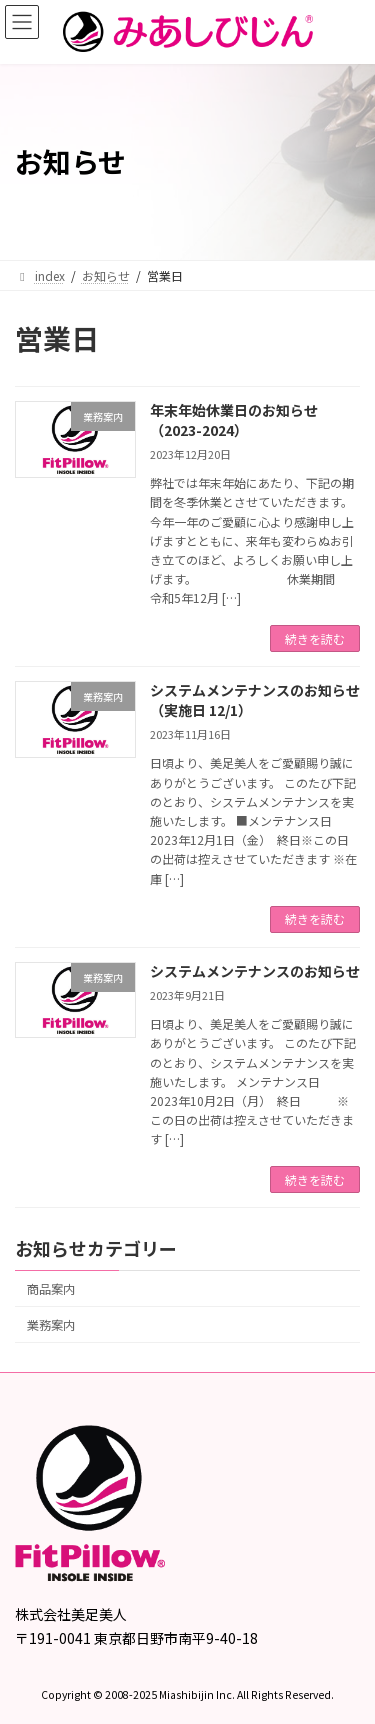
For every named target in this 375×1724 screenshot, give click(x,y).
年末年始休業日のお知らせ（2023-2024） (234, 420)
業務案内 (51, 1325)
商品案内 (51, 1289)
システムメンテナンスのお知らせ (255, 971)
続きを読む (315, 638)
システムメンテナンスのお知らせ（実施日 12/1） (255, 700)
